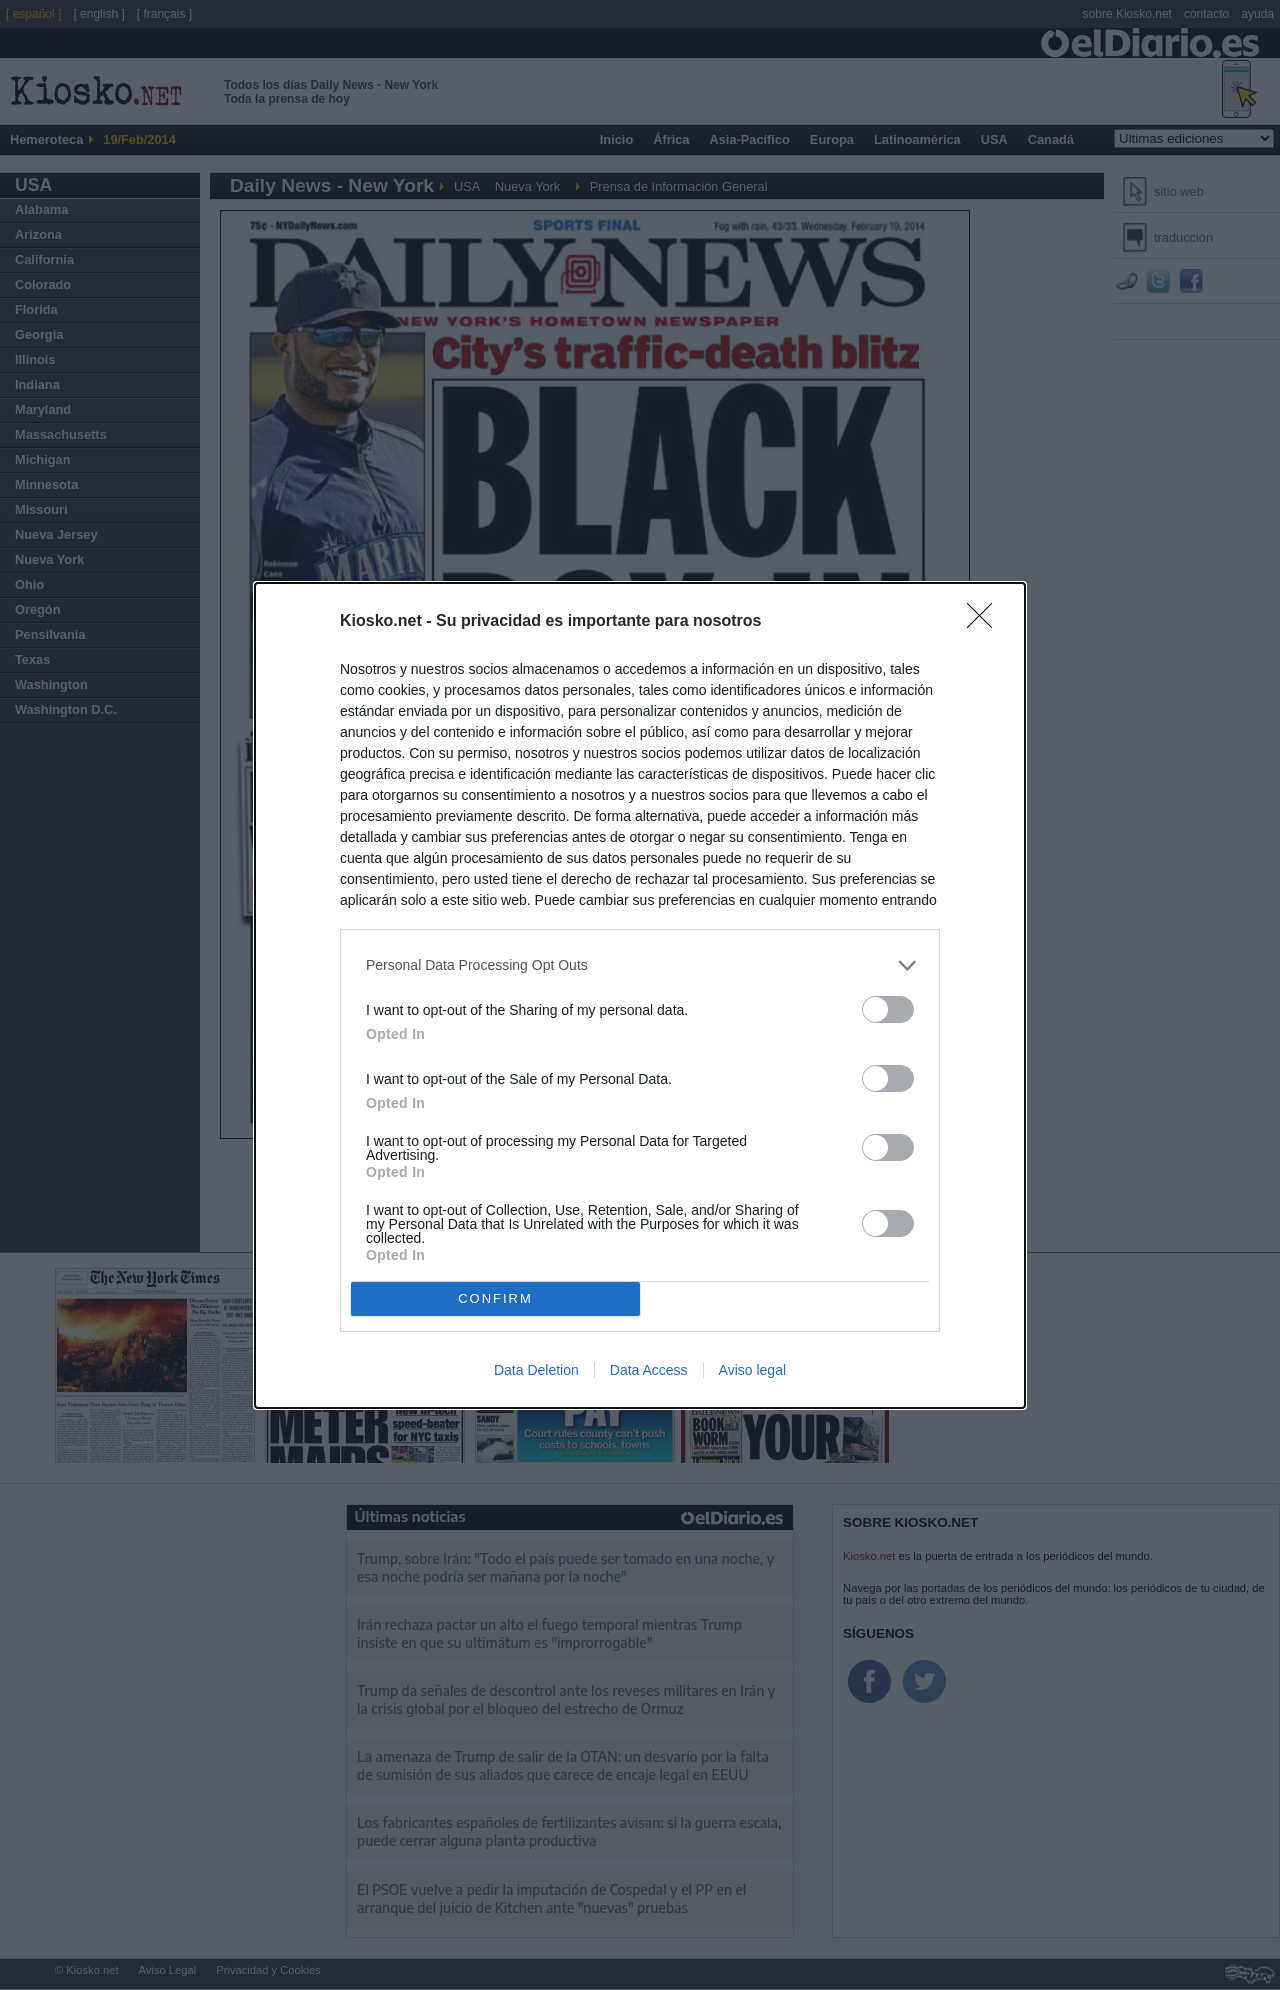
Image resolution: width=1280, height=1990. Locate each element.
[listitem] (640, 965)
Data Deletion (536, 1370)
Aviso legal (752, 1370)
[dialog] (640, 995)
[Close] (986, 622)
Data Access (649, 1370)
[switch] (888, 1009)
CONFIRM (495, 1298)
